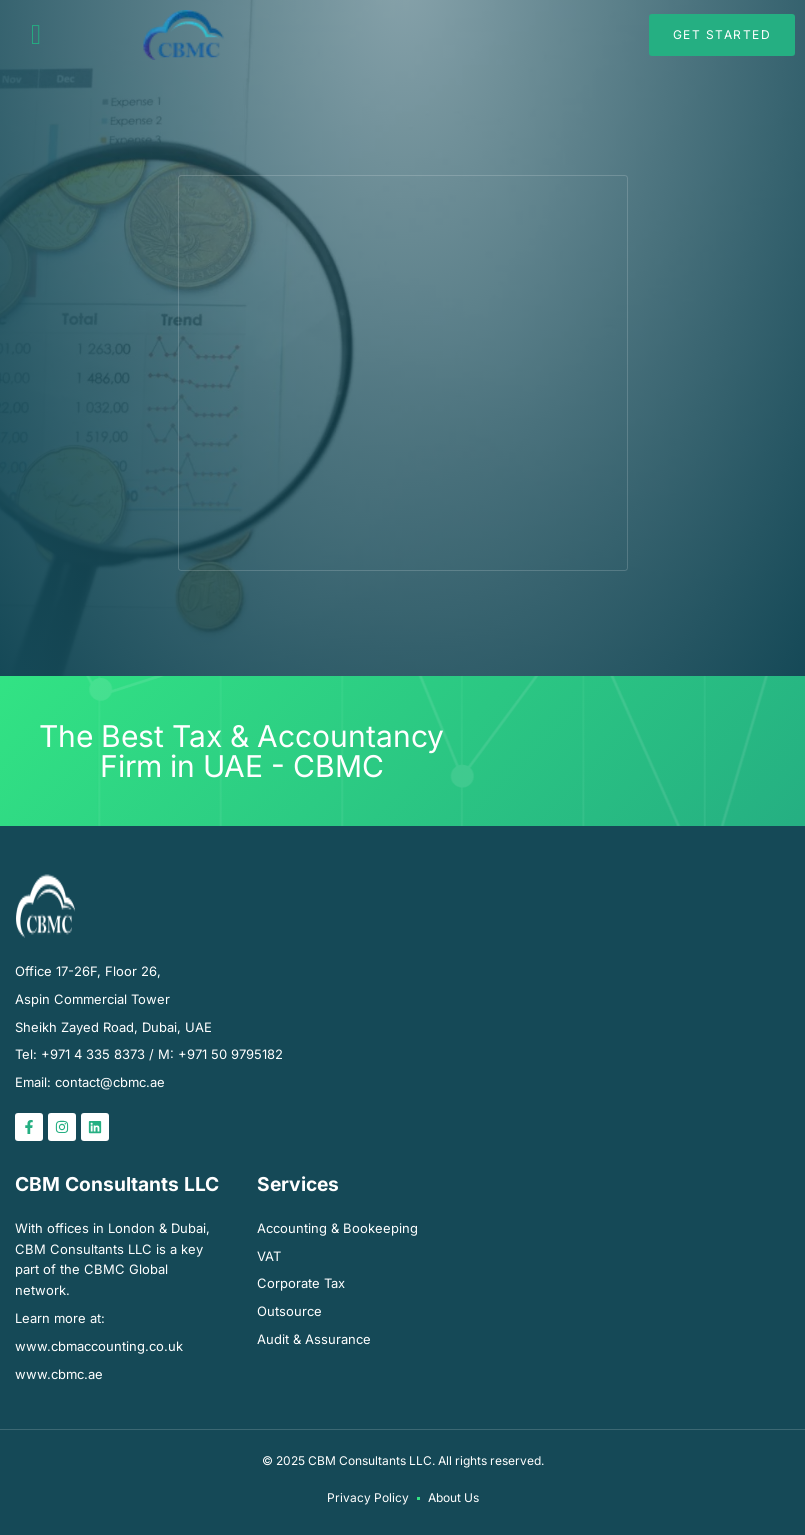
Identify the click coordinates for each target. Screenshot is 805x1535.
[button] (36, 35)
